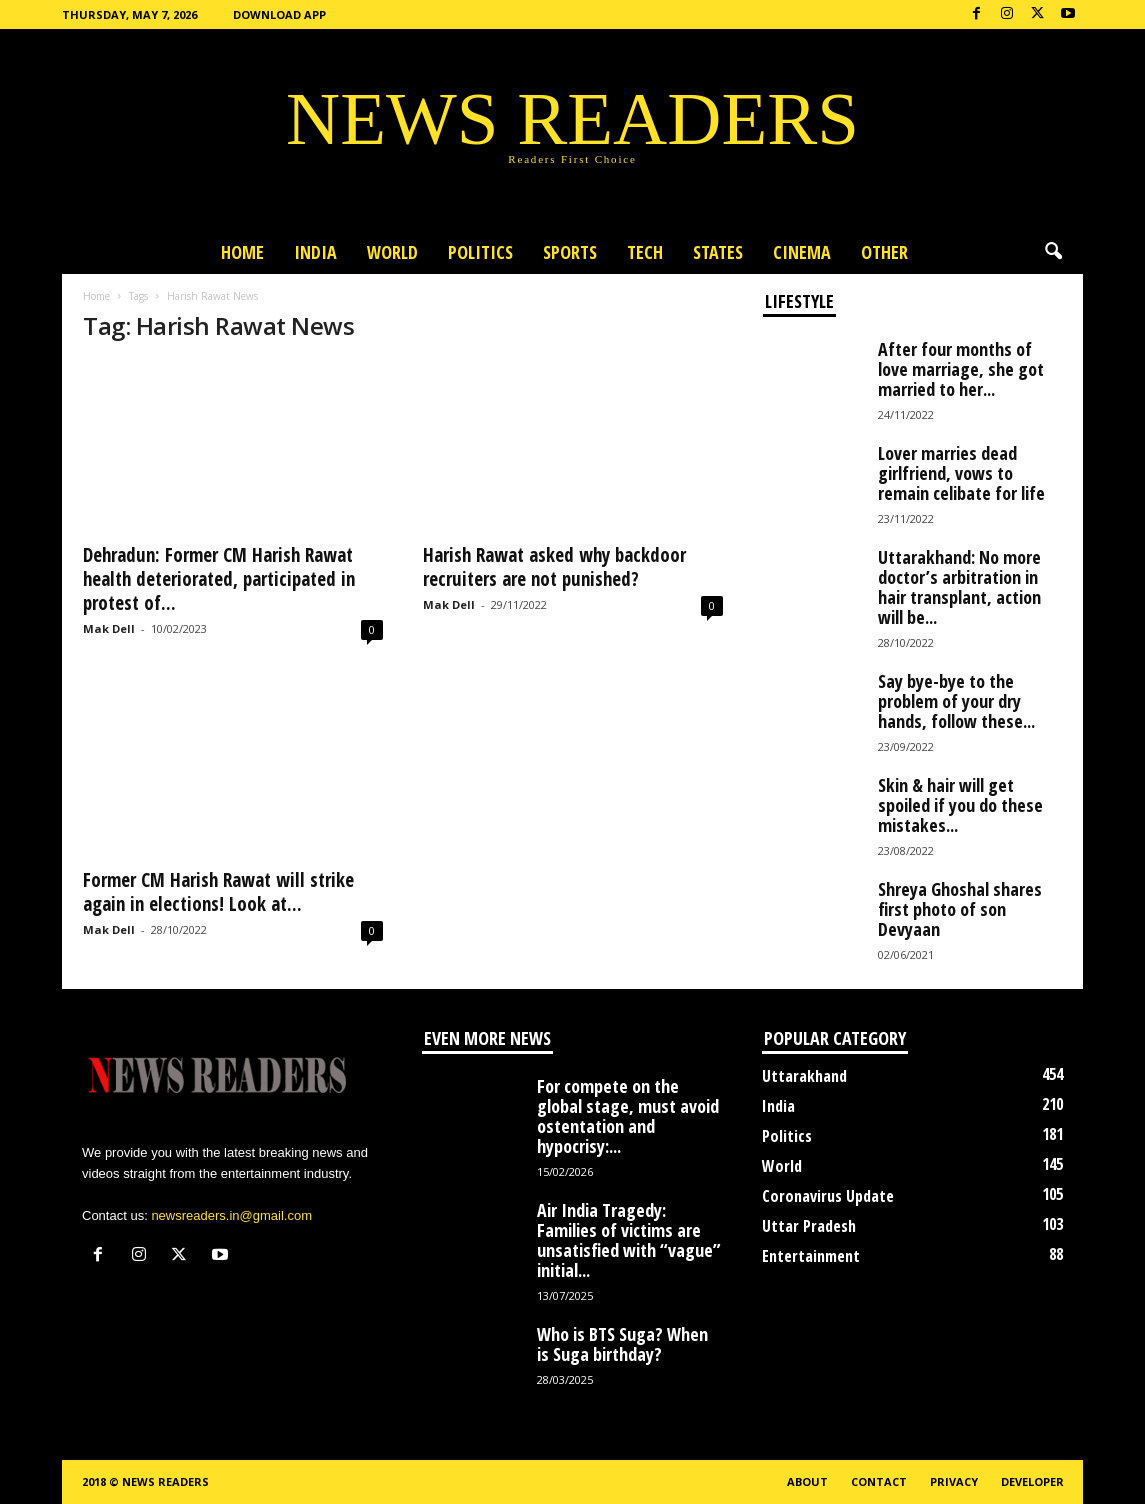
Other (884, 252)
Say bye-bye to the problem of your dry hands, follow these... (956, 701)
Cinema (802, 252)
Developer (1032, 1481)
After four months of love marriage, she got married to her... (961, 369)
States (718, 252)
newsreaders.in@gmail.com (231, 1215)
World (392, 252)
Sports (570, 252)
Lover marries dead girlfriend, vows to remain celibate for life (961, 473)
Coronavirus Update (828, 1196)
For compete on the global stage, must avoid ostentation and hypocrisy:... (628, 1116)
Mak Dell (109, 628)
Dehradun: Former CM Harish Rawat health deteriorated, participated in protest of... (219, 579)
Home (242, 252)
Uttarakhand (804, 1076)
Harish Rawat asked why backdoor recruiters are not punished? (554, 567)
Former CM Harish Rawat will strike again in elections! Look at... (218, 892)
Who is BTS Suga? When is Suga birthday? (622, 1344)
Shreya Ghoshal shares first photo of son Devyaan (960, 909)
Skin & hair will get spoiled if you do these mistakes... (960, 805)
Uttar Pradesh (809, 1226)
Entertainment (811, 1256)
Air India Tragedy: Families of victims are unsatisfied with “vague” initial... (629, 1240)
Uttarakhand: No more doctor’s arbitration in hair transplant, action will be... (959, 587)
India (315, 252)
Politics (480, 252)
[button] (1053, 252)
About (807, 1481)
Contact (879, 1481)
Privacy (954, 1481)
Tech (645, 252)
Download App (279, 14)
